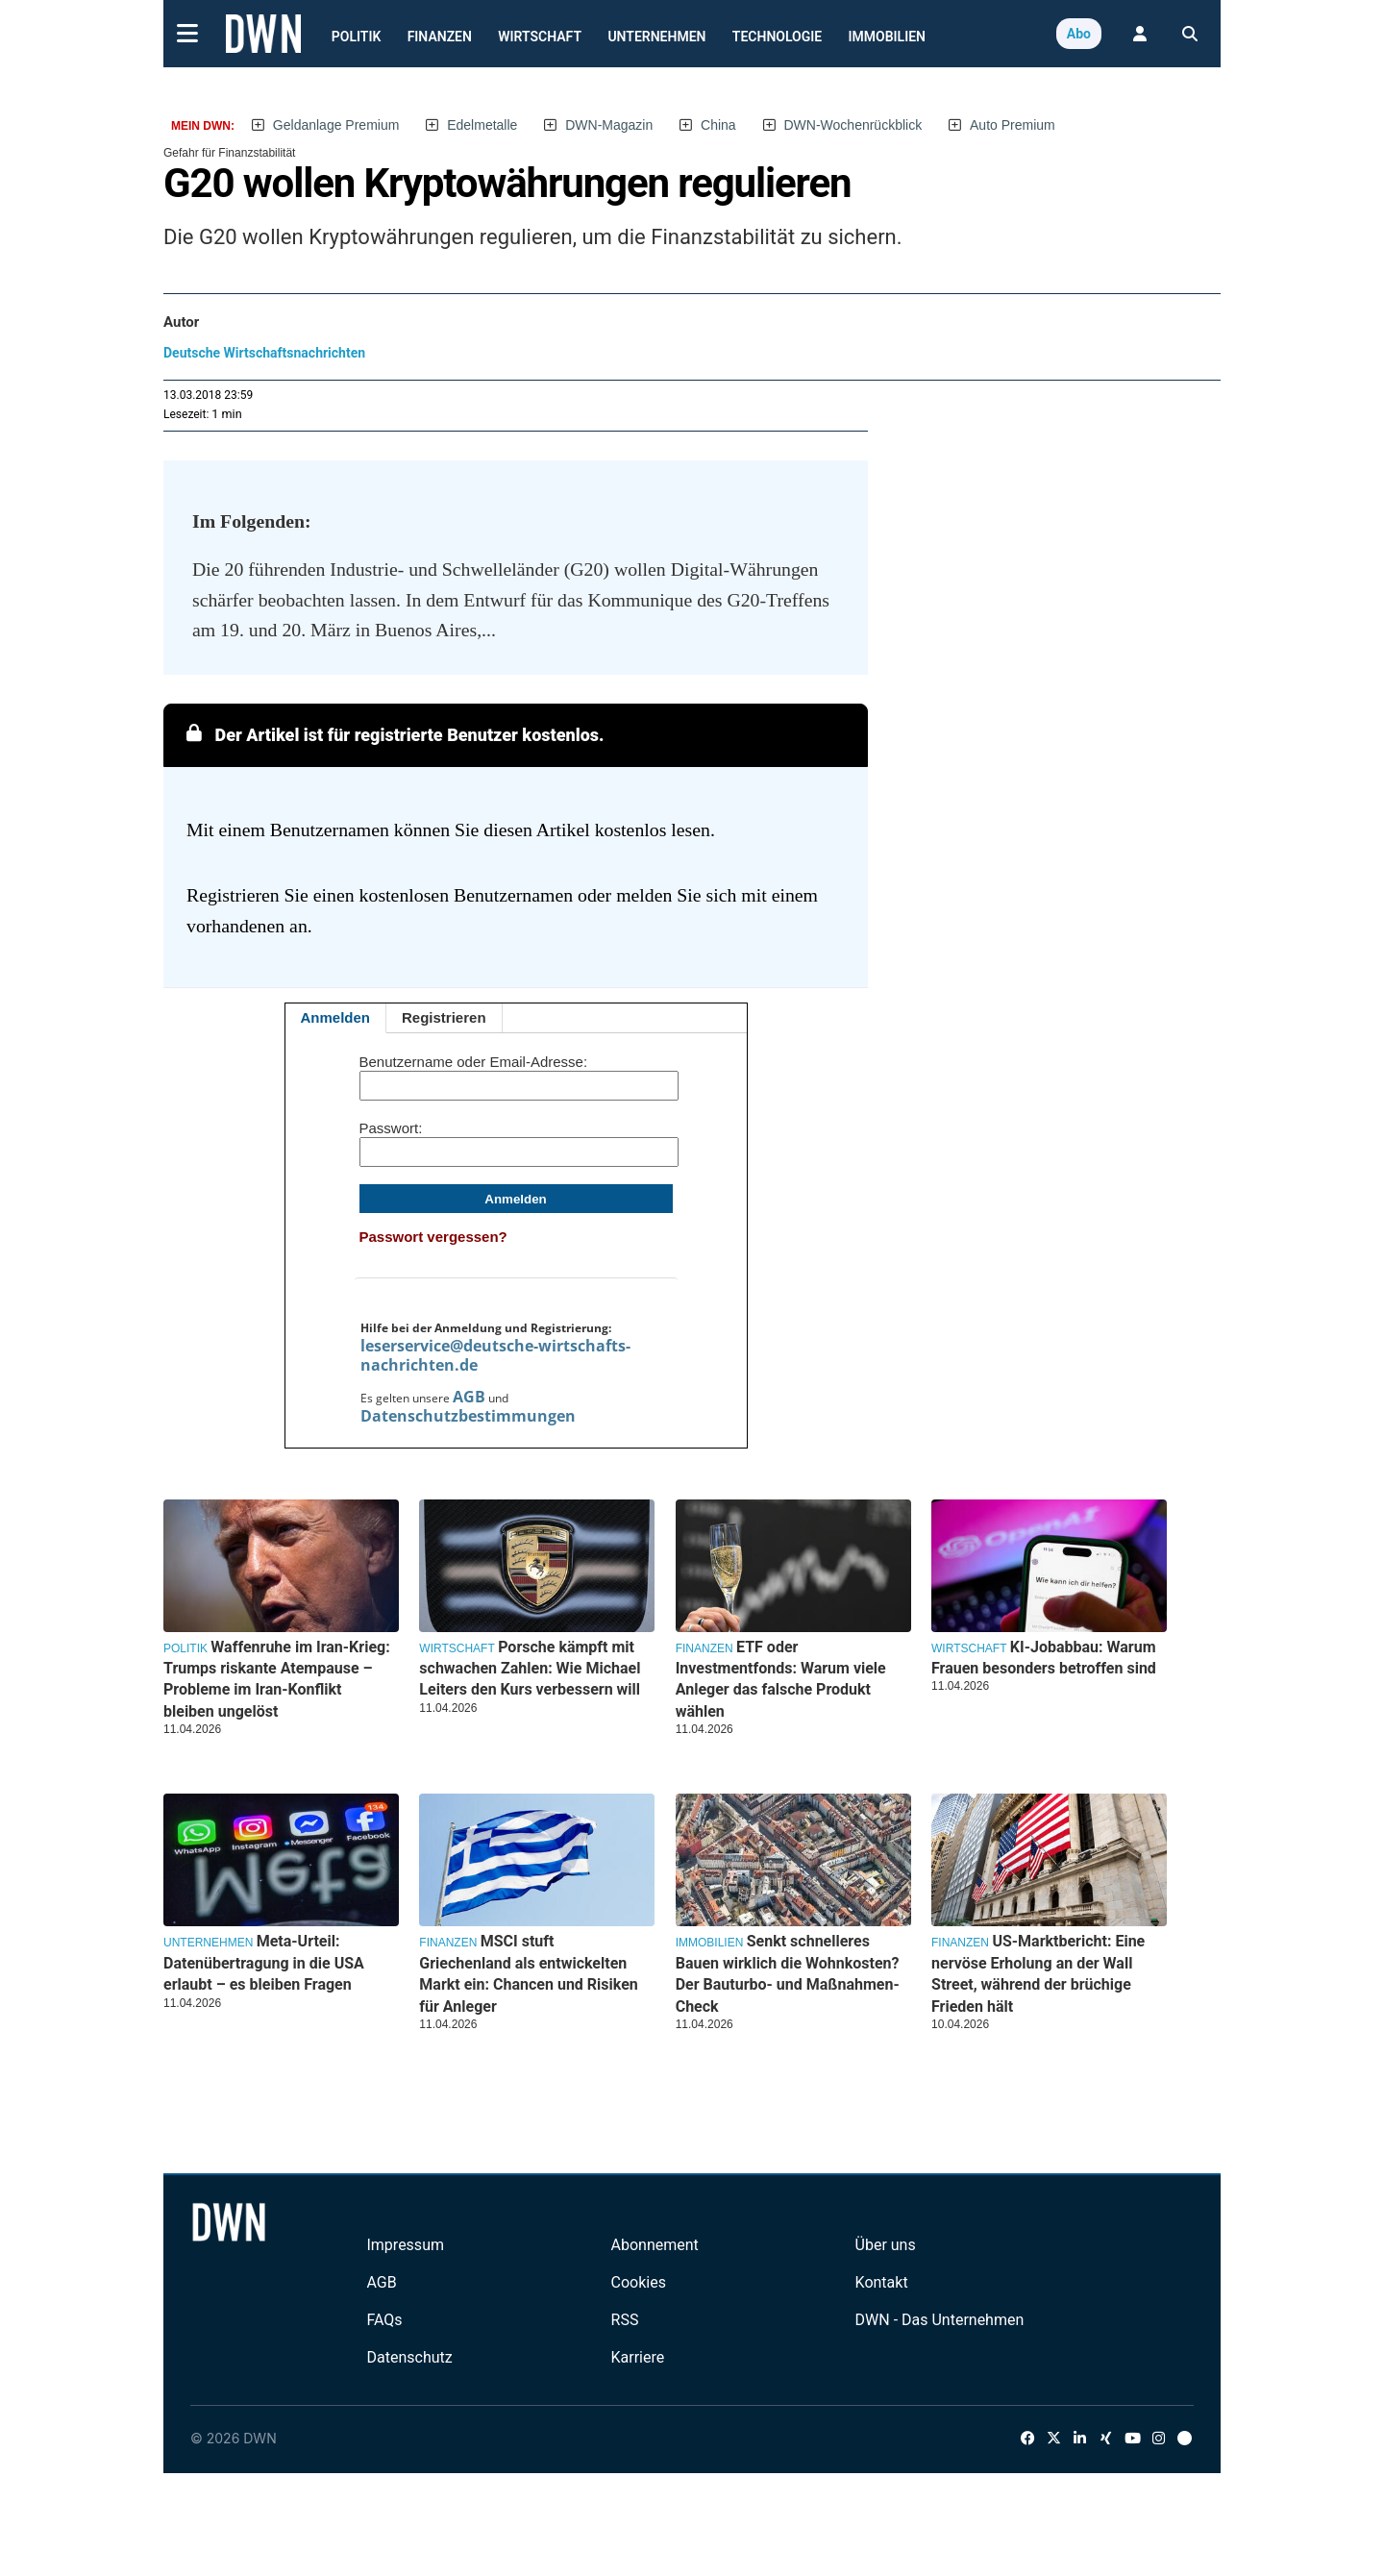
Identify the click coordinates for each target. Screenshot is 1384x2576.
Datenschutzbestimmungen (468, 1415)
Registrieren (444, 1017)
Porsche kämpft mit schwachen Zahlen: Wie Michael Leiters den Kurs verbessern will (529, 1668)
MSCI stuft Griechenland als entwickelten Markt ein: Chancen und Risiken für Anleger (528, 1973)
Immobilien (888, 36)
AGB (469, 1396)
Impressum (405, 2245)
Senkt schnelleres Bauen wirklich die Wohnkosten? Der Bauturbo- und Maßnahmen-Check (788, 1973)
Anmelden (336, 1017)
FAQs (384, 2320)
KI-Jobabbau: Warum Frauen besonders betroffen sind (1043, 1657)
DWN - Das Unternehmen (940, 2320)
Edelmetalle (482, 125)
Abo (1079, 33)
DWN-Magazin (609, 125)
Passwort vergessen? (433, 1236)
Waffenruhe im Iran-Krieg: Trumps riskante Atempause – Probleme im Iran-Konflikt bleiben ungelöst (276, 1679)
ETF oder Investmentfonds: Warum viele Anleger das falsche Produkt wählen (781, 1679)
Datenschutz (409, 2357)
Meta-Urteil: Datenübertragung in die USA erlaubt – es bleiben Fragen (263, 1963)
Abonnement (655, 2245)
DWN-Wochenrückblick (853, 125)
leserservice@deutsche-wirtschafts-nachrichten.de (495, 1355)
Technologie (777, 36)
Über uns (885, 2245)
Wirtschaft (539, 36)
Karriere (638, 2357)
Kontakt (881, 2282)
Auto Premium (1012, 125)
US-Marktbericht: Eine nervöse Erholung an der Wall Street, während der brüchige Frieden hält (1038, 1973)
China (718, 125)
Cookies (638, 2282)
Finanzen (440, 36)
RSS (625, 2320)
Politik (357, 36)
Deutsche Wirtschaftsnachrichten (264, 352)
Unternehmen (656, 36)
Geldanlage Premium (336, 125)
